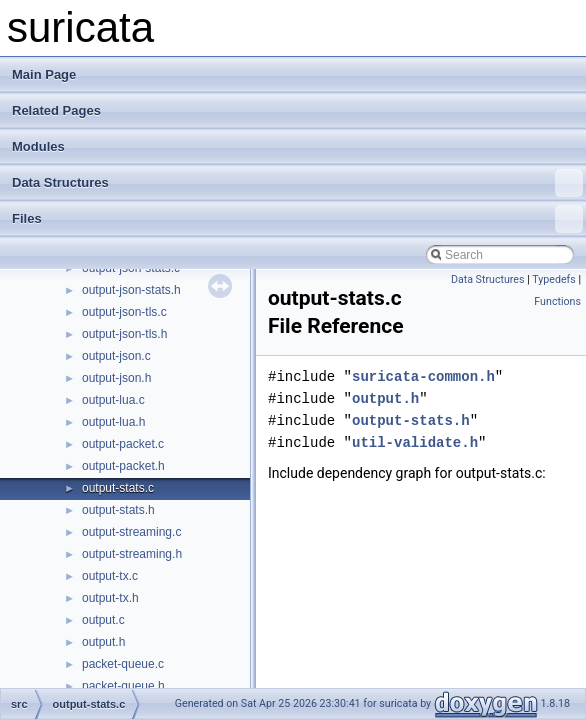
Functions (557, 301)
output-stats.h (118, 510)
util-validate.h (415, 442)
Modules (38, 146)
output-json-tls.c (124, 312)
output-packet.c (123, 444)
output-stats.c (118, 488)
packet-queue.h (123, 686)
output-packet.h (123, 466)
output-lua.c (113, 400)
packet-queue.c (123, 664)
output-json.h (116, 378)
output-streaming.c (131, 532)
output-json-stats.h (131, 290)
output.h (103, 642)
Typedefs (554, 279)
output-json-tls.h (124, 334)
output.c (103, 620)
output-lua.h (113, 422)
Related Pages (56, 110)
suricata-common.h (423, 376)
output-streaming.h (132, 554)
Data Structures (297, 183)
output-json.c (116, 356)
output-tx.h (110, 598)
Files (297, 219)
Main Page (44, 74)
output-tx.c (110, 576)
